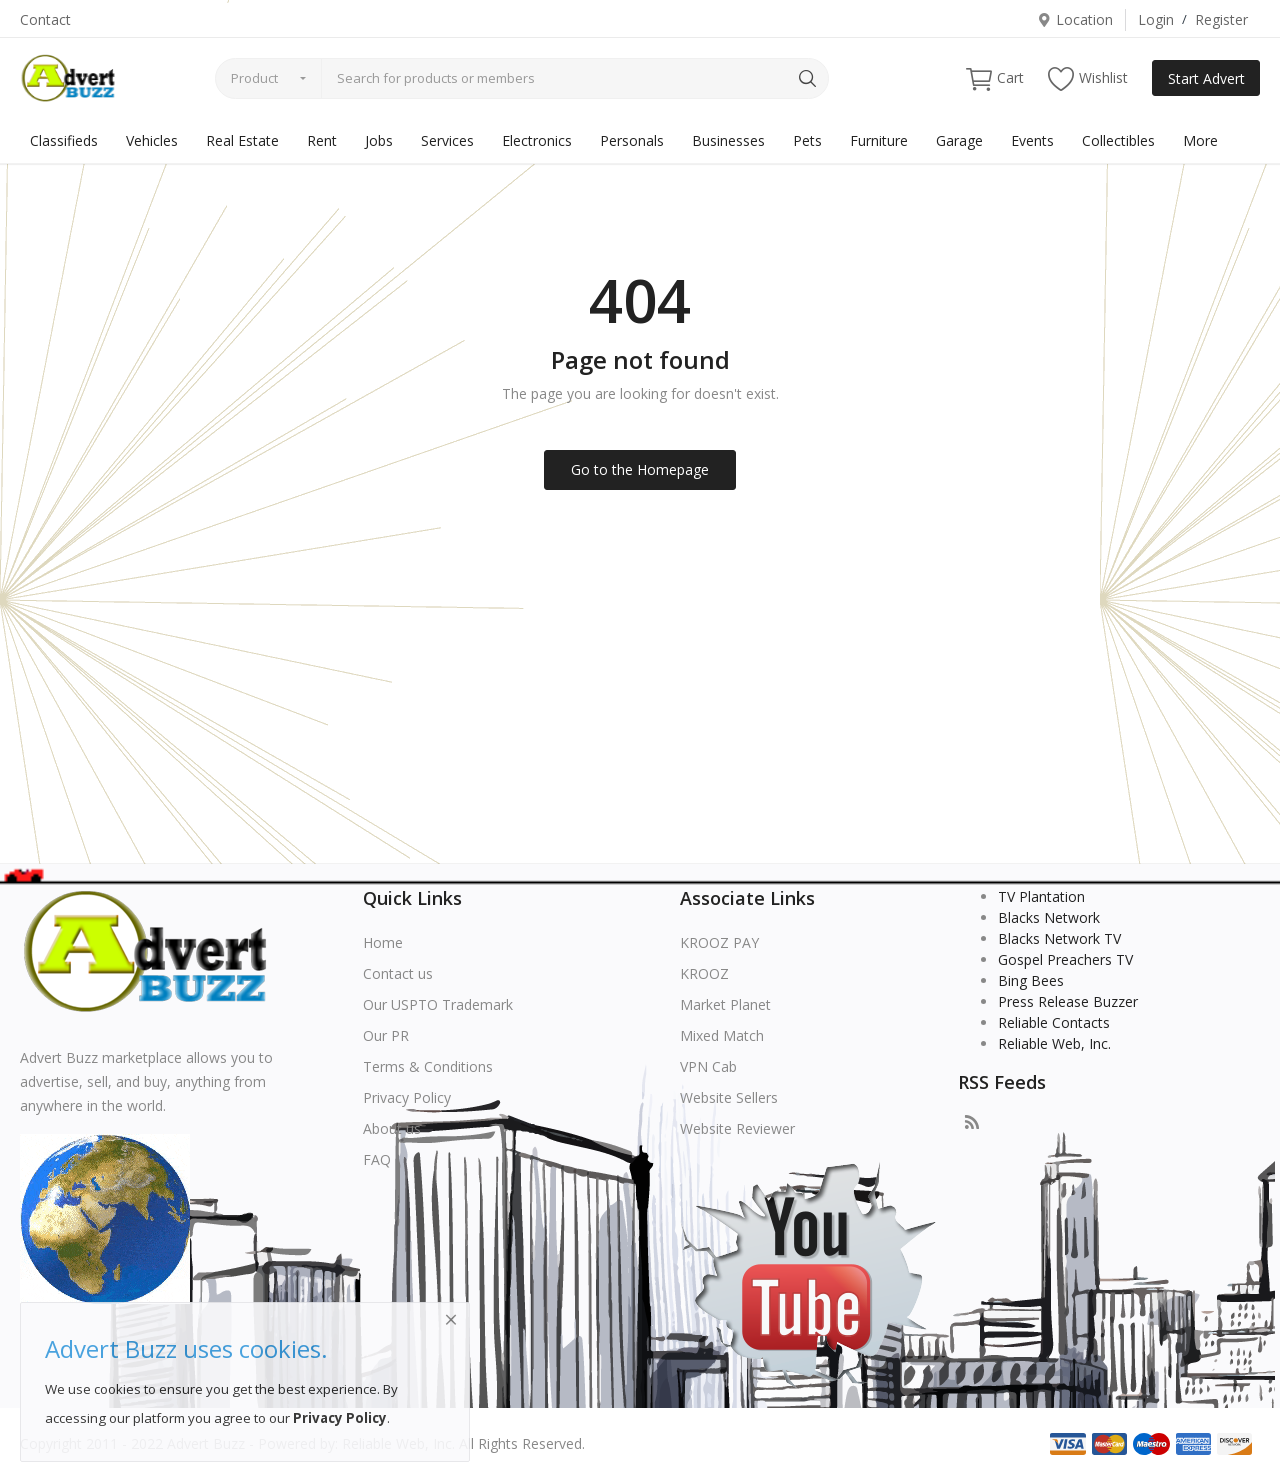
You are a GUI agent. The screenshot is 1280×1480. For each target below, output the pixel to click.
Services (447, 140)
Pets (807, 140)
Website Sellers (729, 1097)
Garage (959, 140)
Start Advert (1206, 78)
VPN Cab (708, 1066)
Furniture (879, 140)
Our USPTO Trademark (438, 1004)
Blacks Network (1049, 917)
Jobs (379, 140)
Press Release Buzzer (1068, 1001)
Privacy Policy (407, 1097)
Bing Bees (1031, 980)
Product (254, 78)
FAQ (377, 1159)
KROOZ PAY (719, 942)
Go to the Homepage (640, 469)
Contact (45, 19)
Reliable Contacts (1054, 1022)
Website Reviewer (737, 1128)
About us (392, 1128)
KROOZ (704, 973)
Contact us (398, 973)
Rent (322, 140)
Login (1156, 19)
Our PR (386, 1035)
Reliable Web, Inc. (1054, 1043)
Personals (632, 140)
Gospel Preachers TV (1065, 959)
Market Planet (725, 1004)
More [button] (1200, 140)
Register (1221, 19)
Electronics (537, 140)
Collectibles (1118, 140)
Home (383, 942)
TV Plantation (1041, 896)
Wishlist (1088, 78)
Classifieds (64, 140)
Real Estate (242, 140)
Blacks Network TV (1059, 938)
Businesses (728, 140)
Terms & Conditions (428, 1066)
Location (1075, 19)
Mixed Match (722, 1035)
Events (1032, 140)
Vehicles (152, 140)
